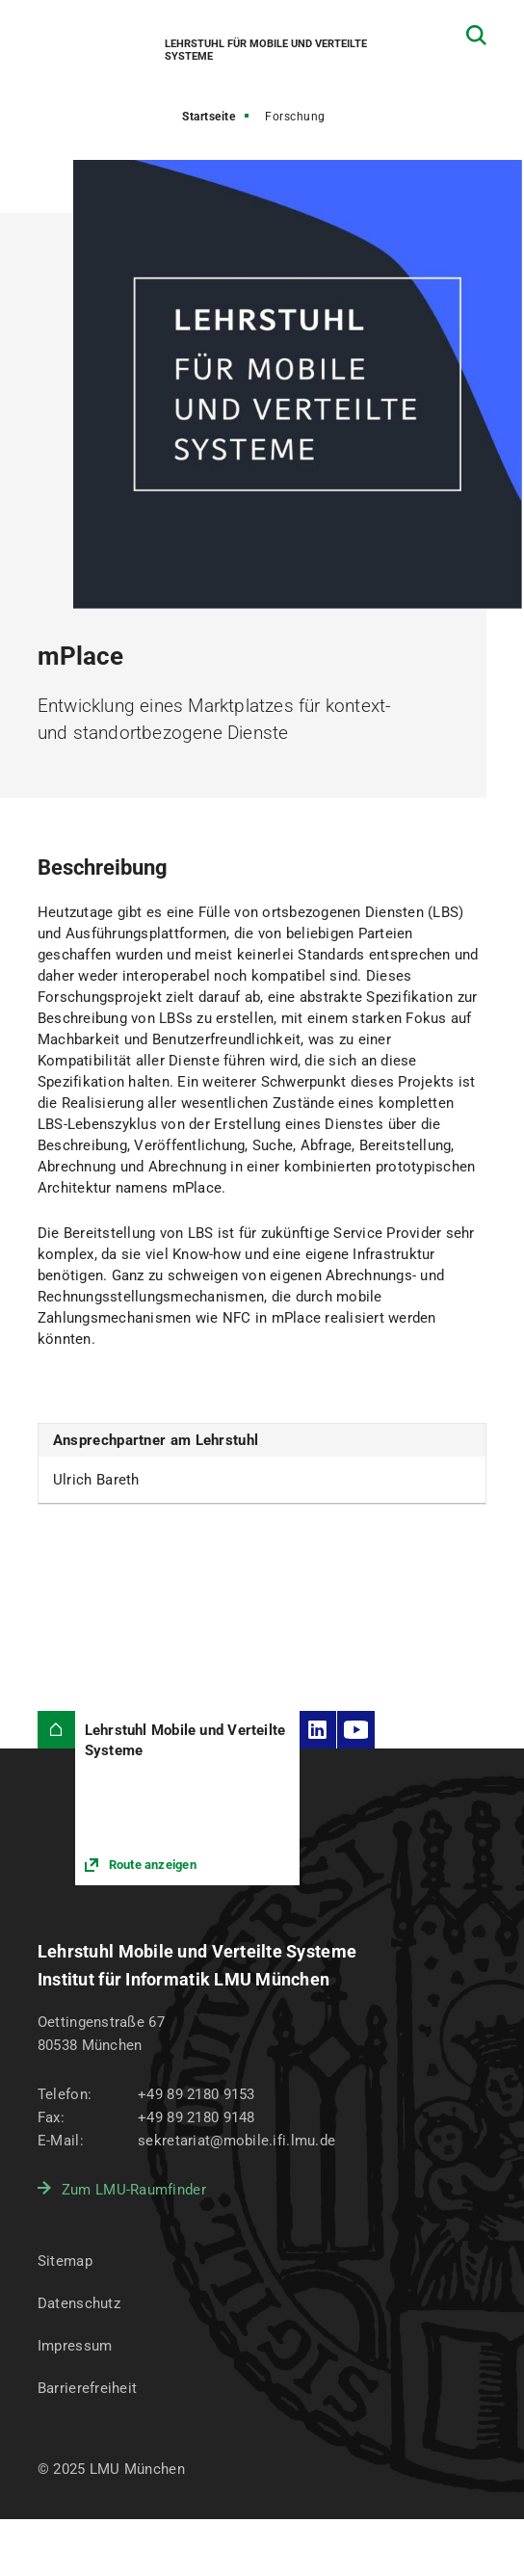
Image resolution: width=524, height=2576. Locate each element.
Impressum (75, 2345)
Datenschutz (79, 2303)
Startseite (208, 116)
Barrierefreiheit (87, 2388)
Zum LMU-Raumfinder (134, 2189)
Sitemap (65, 2261)
